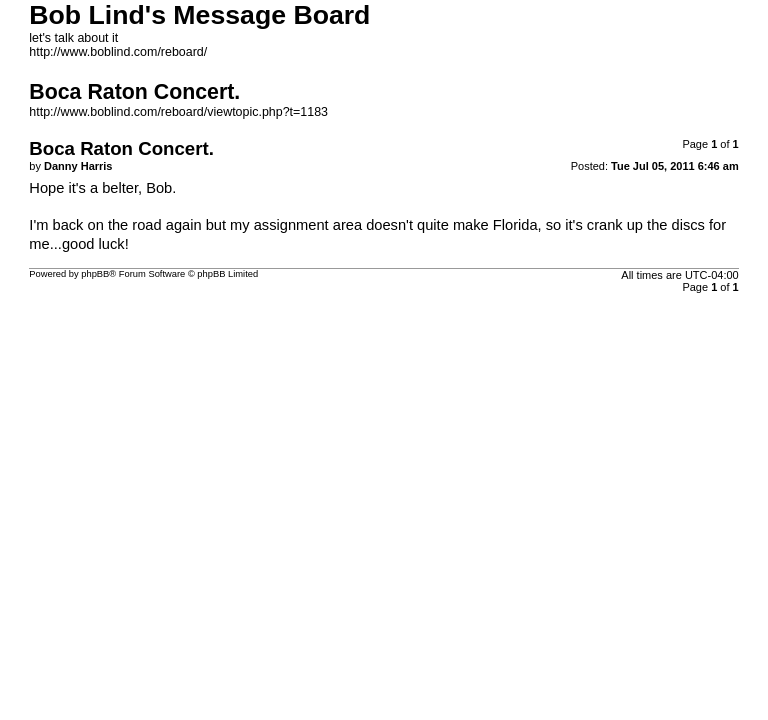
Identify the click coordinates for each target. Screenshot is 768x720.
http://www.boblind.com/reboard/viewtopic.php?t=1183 (178, 112)
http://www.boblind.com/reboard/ (118, 52)
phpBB (95, 274)
